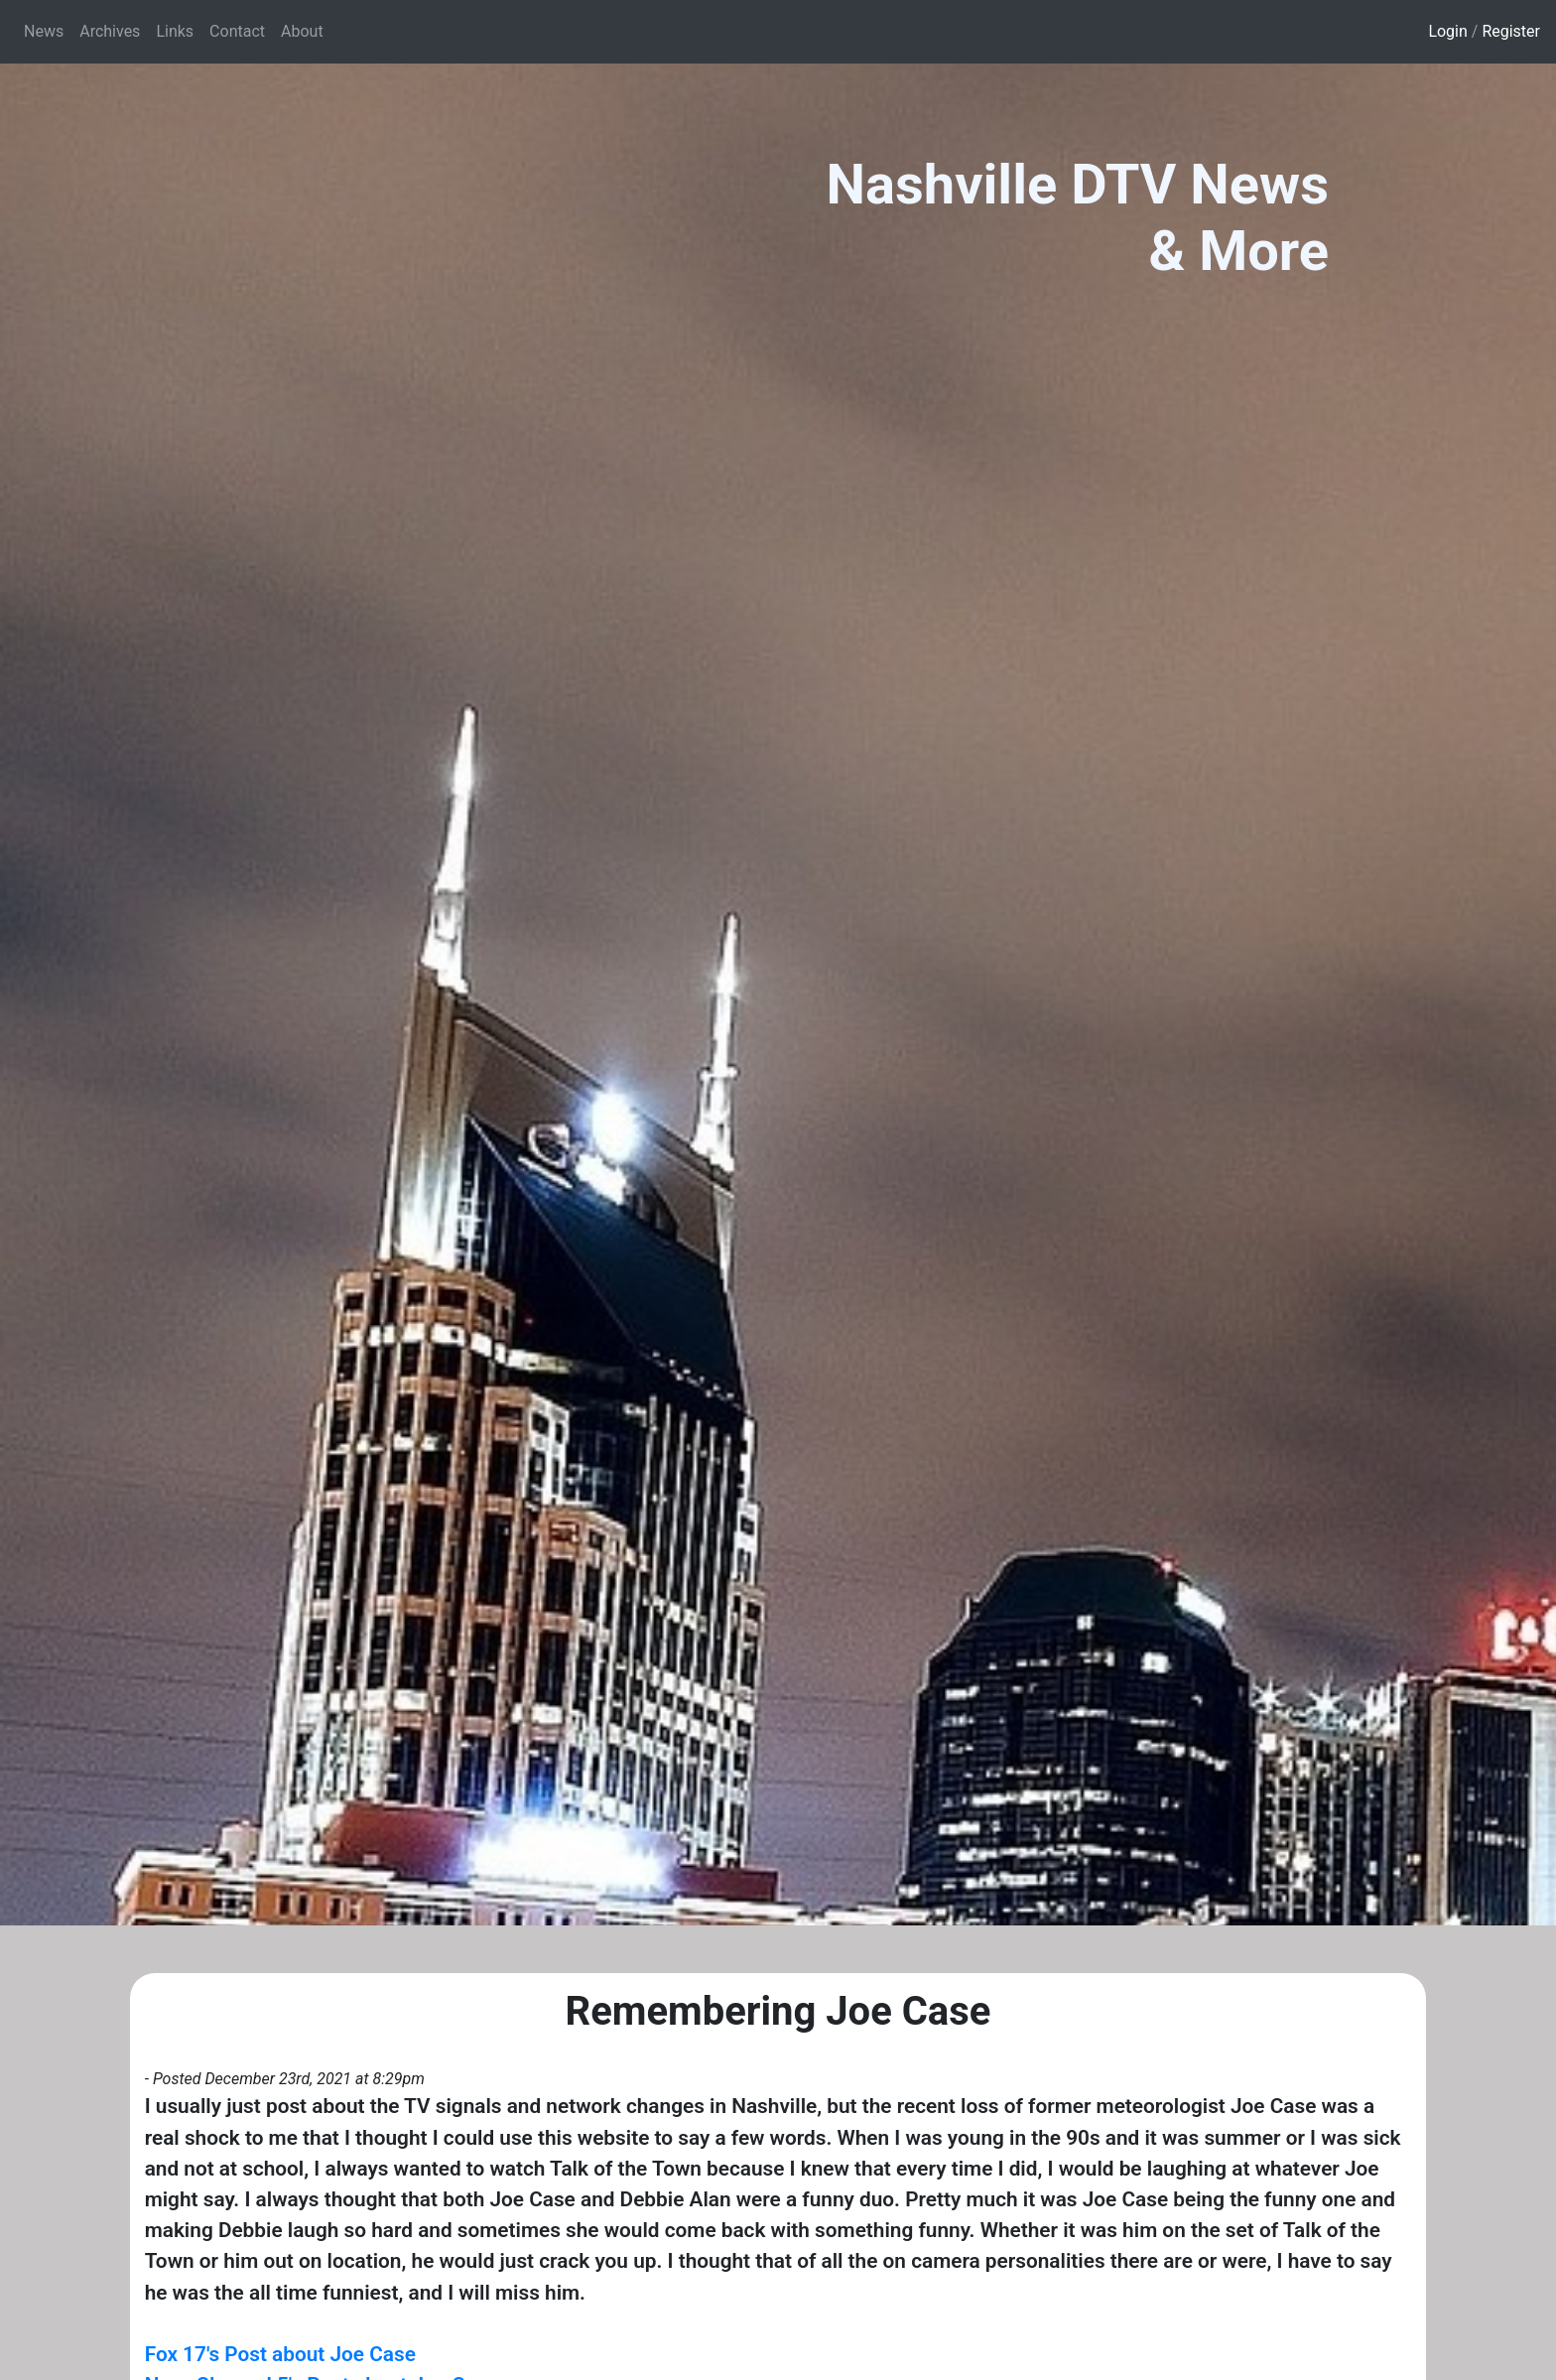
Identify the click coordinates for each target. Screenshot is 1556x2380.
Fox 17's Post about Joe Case (280, 2354)
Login (1447, 31)
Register (1511, 31)
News (44, 31)
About (302, 31)
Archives (109, 31)
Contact (237, 31)
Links (175, 31)
